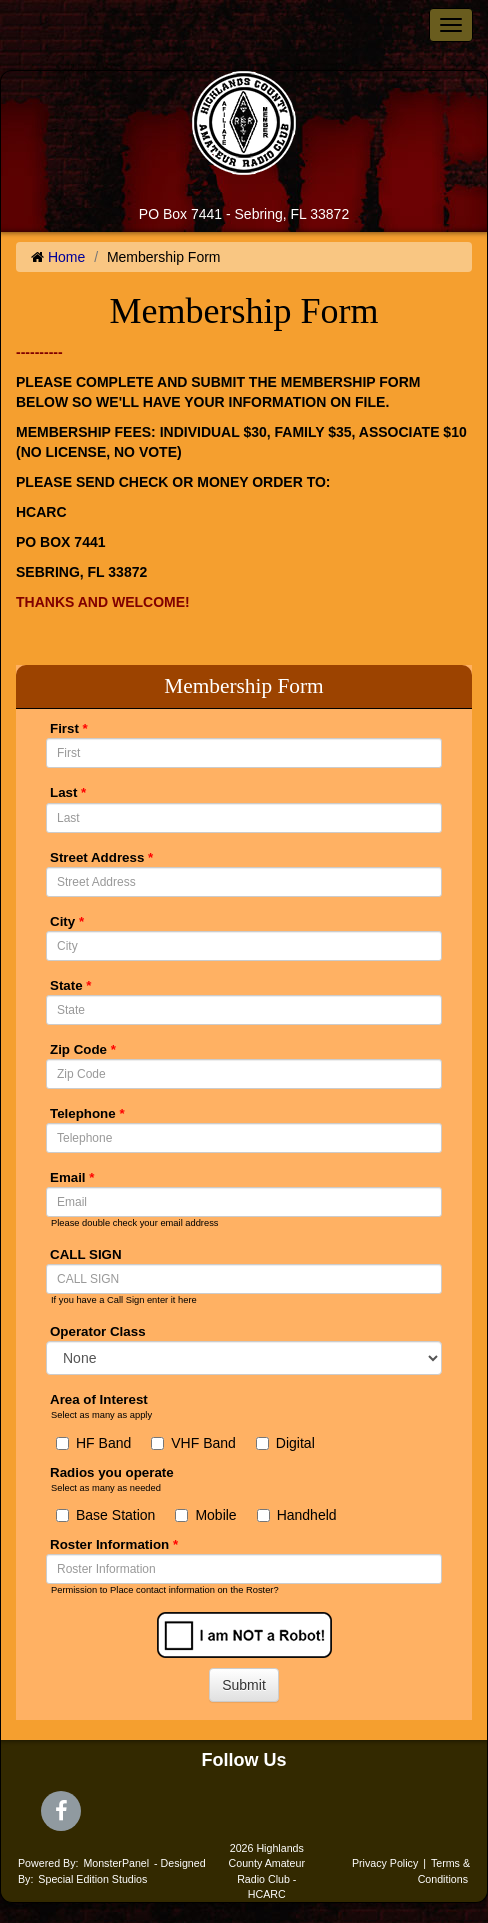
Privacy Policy (385, 1863)
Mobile (205, 1515)
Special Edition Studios (92, 1879)
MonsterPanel (116, 1863)
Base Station (105, 1515)
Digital (285, 1443)
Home (66, 257)
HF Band (93, 1443)
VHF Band (193, 1443)
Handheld (297, 1515)
